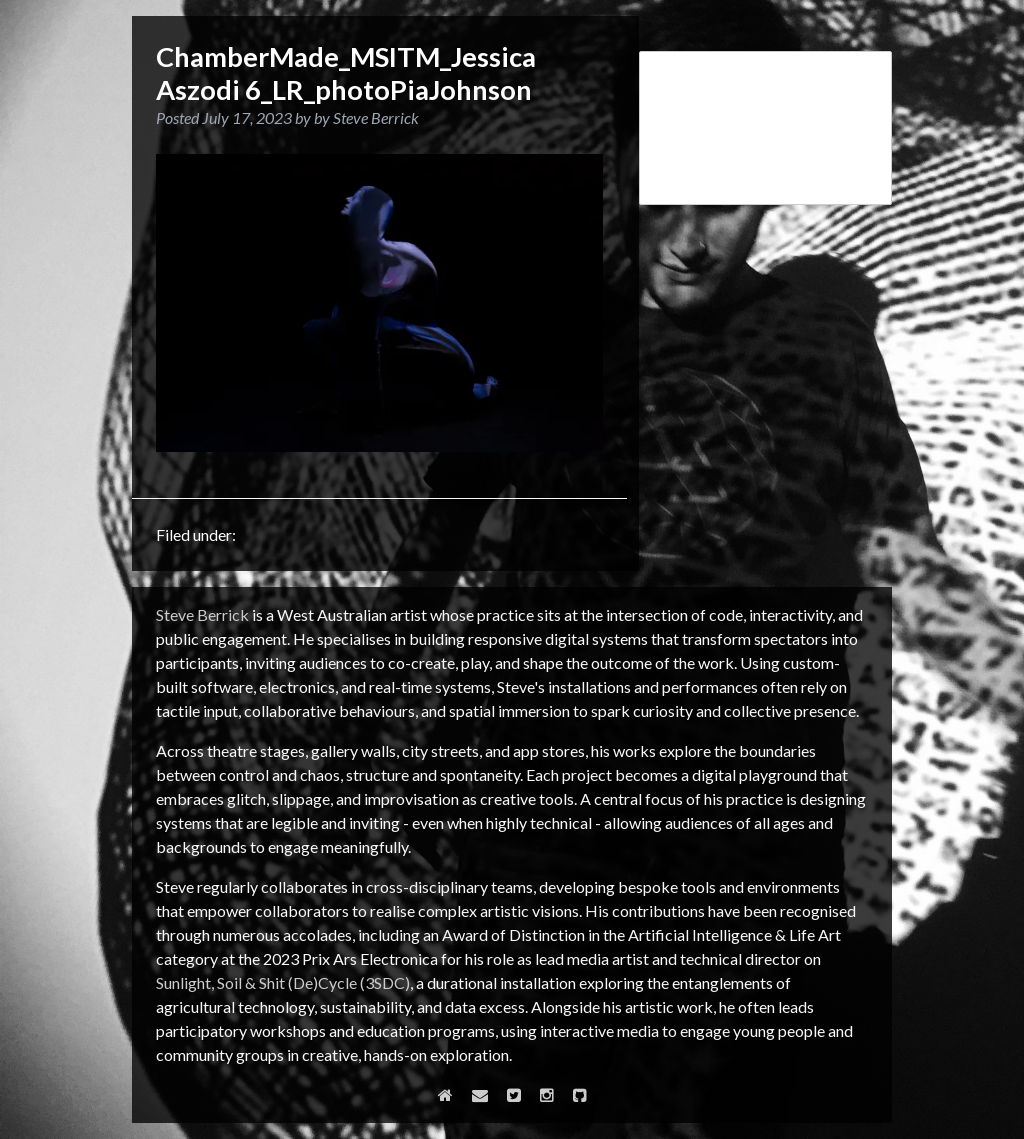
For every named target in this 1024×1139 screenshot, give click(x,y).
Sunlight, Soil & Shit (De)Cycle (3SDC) (283, 982)
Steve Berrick (202, 614)
